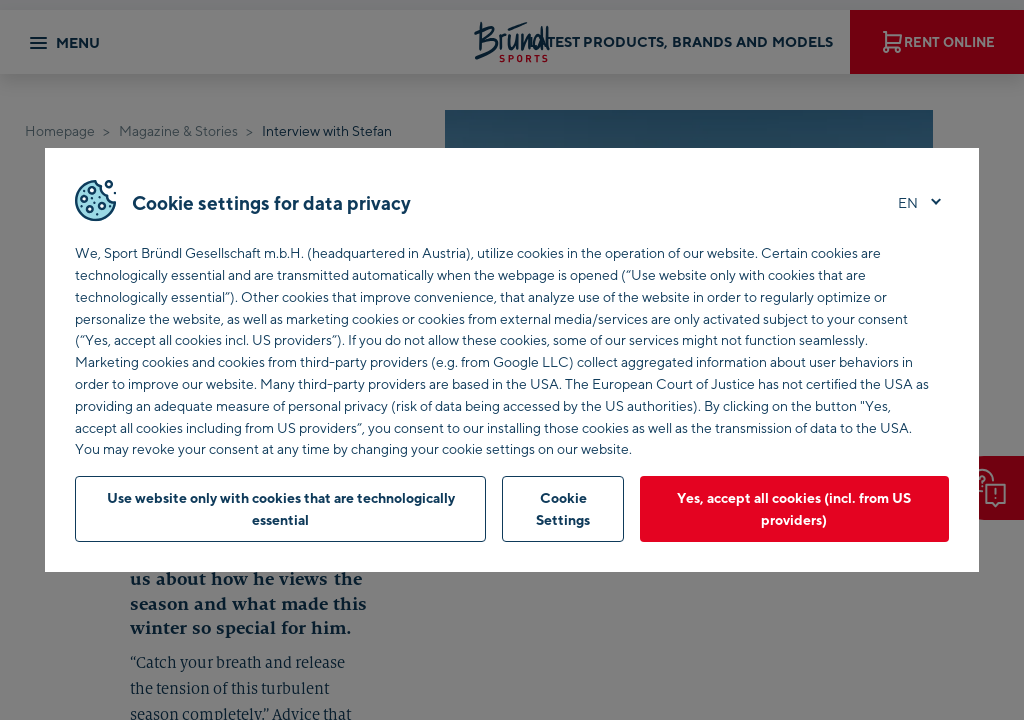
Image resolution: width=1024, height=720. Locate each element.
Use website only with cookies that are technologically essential (281, 508)
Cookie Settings (563, 508)
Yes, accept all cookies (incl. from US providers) (794, 508)
